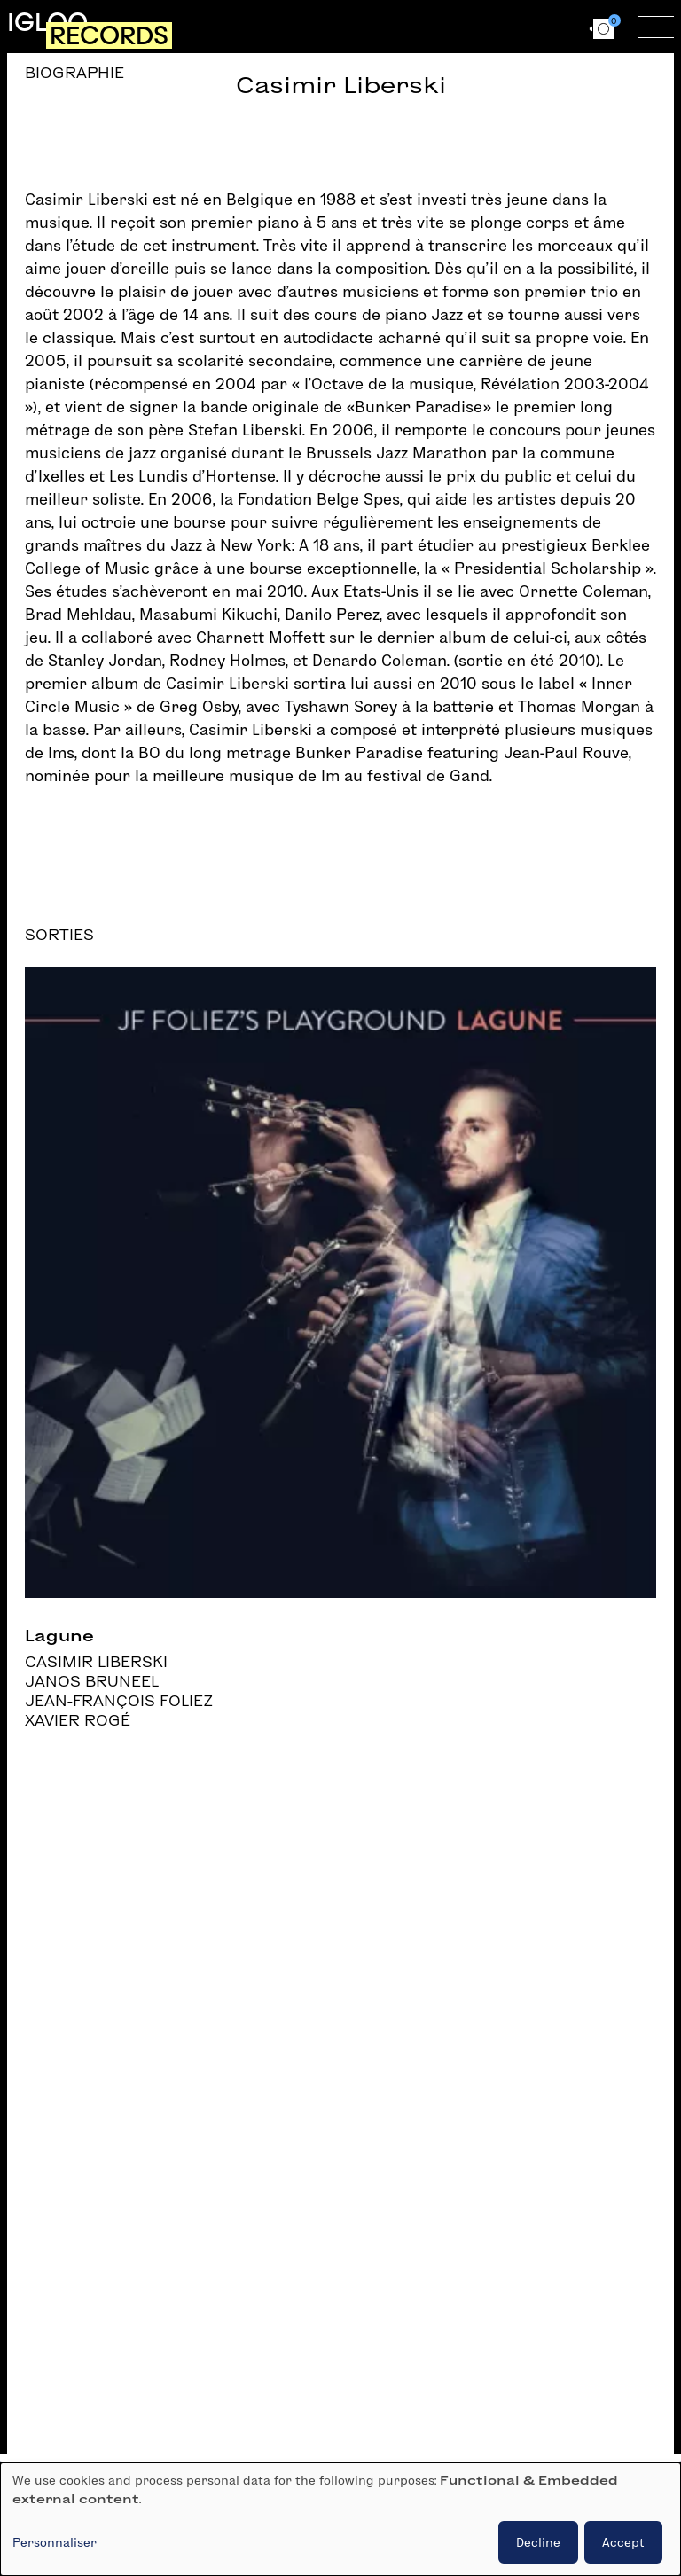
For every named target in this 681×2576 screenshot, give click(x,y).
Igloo (47, 22)
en (553, 26)
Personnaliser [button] (54, 2542)
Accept (623, 2542)
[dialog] (340, 2519)
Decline (538, 2542)
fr (521, 26)
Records (109, 35)
